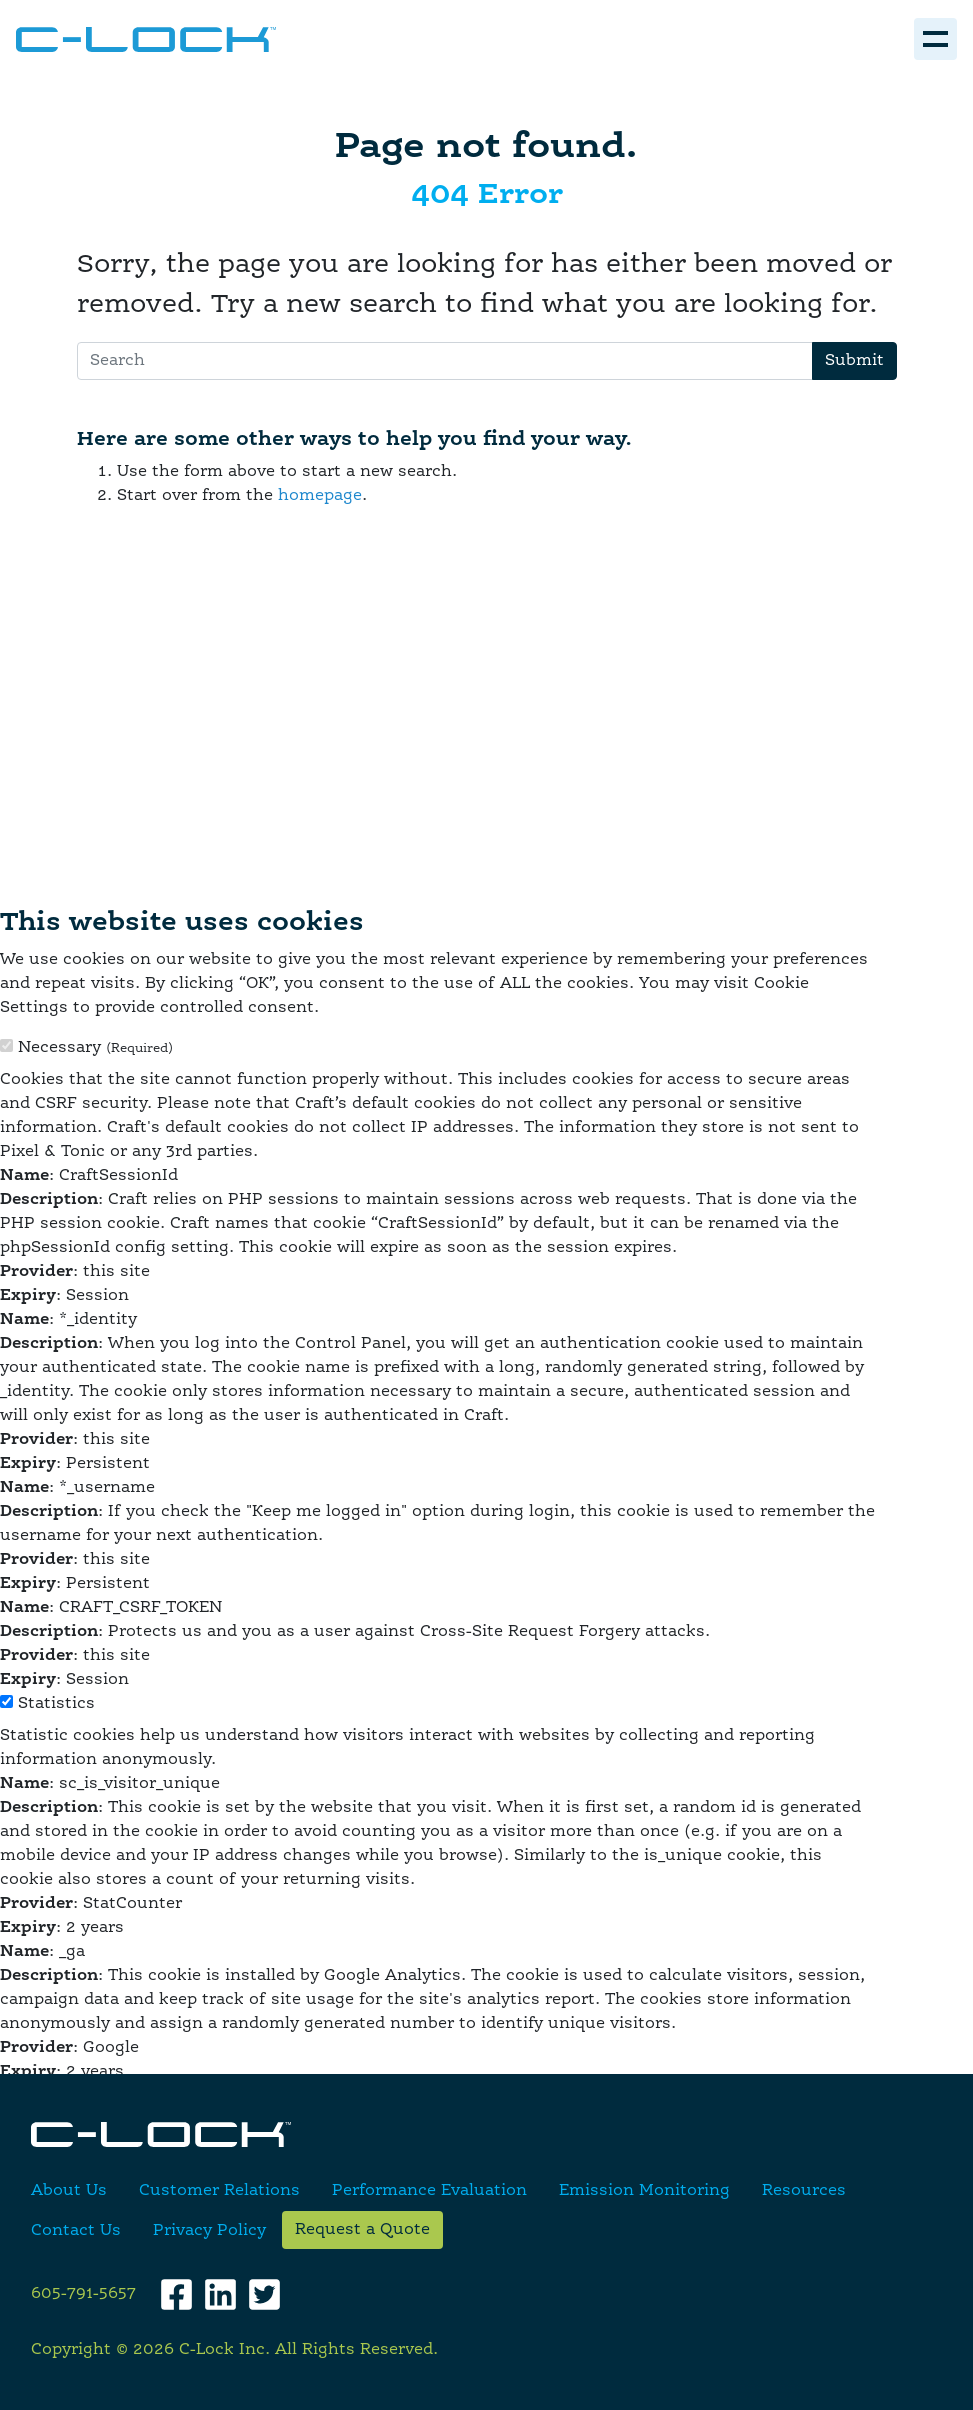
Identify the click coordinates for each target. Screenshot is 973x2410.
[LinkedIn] (220, 2294)
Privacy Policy (209, 2231)
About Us (69, 2191)
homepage (320, 496)
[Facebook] (176, 2294)
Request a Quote (362, 2230)
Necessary (95, 1048)
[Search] (445, 361)
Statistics (56, 1704)
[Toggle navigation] (935, 39)
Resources (804, 2191)
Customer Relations (219, 2191)
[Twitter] (264, 2294)
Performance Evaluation (429, 2191)
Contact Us (76, 2231)
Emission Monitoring (644, 2191)
